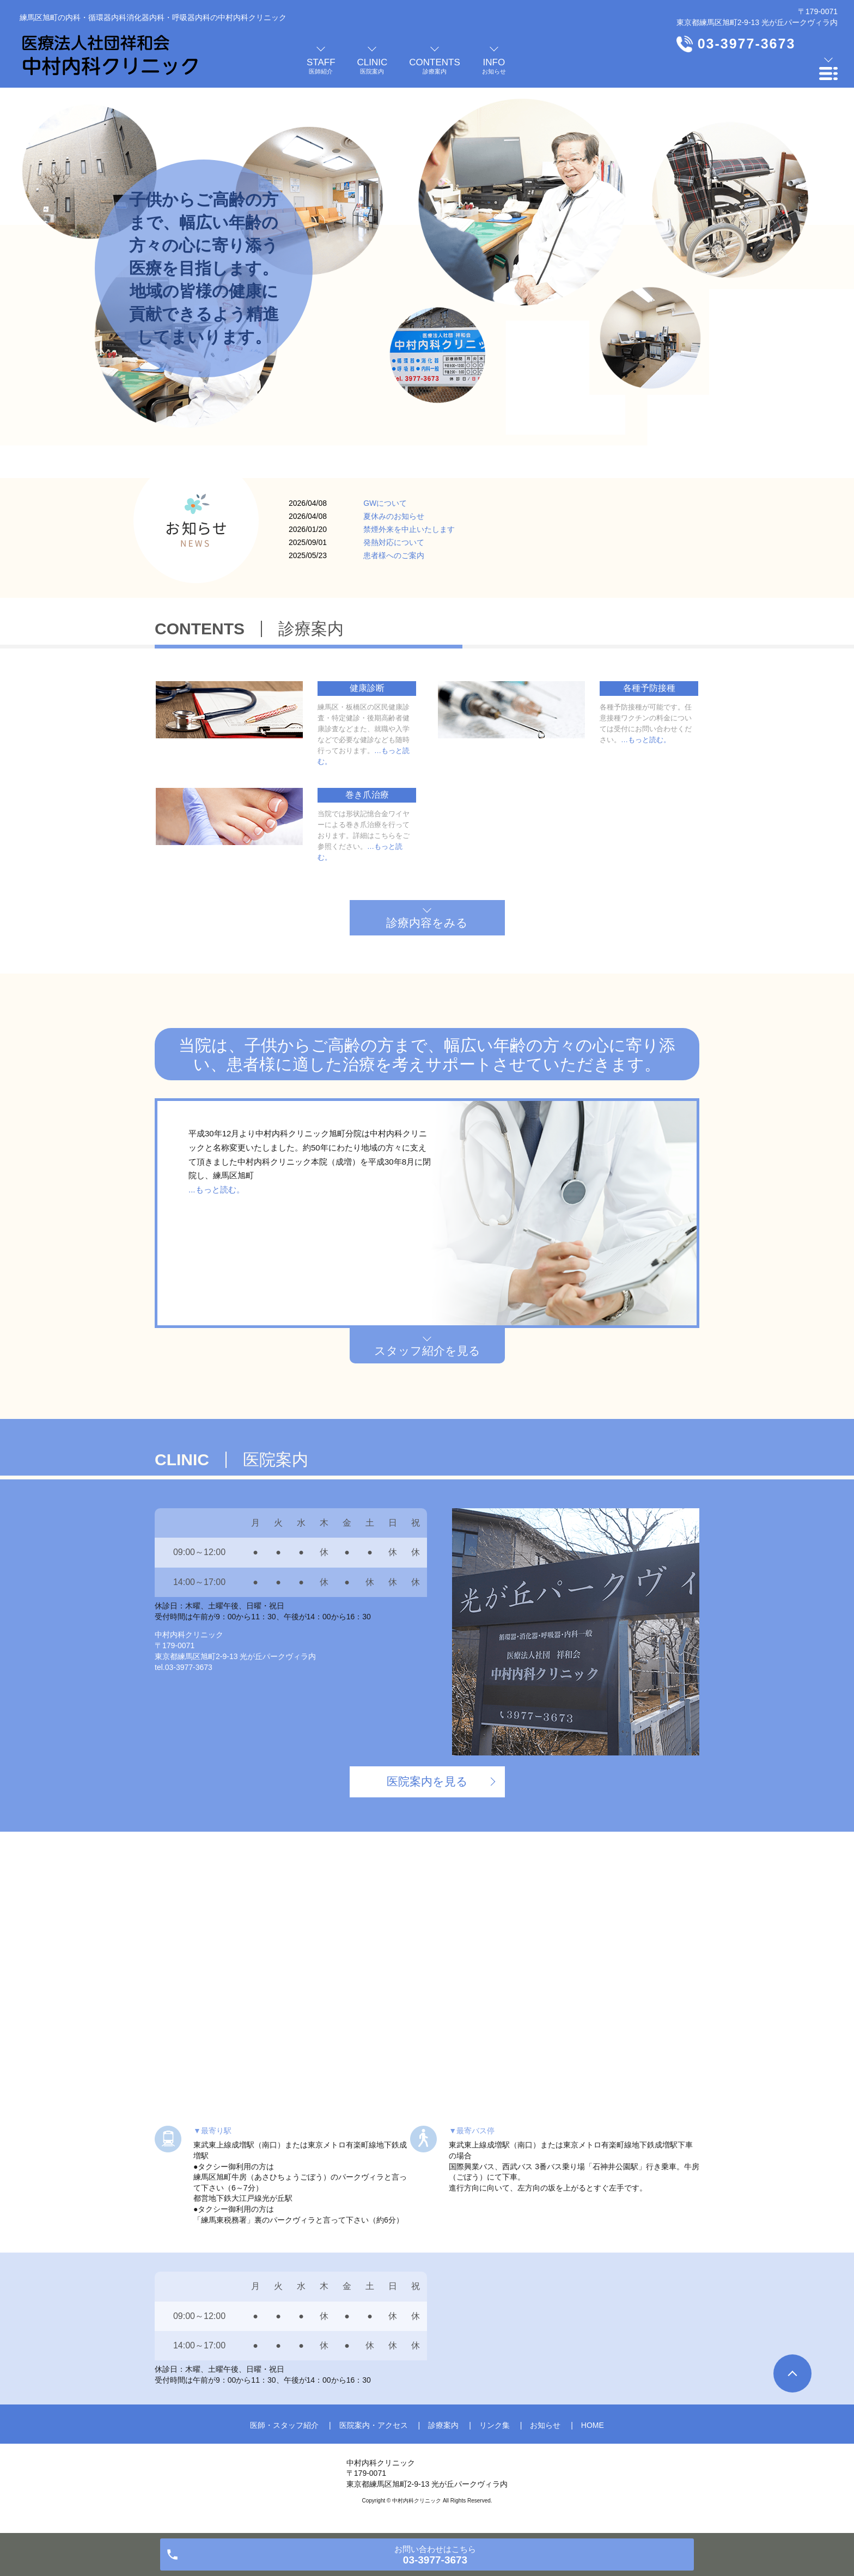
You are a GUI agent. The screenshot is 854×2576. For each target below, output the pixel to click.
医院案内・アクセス (373, 2425)
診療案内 (443, 2425)
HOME (592, 2425)
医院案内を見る (427, 1781)
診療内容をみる (427, 922)
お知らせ (545, 2425)
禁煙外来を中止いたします (409, 529)
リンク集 (494, 2425)
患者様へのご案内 (393, 555)
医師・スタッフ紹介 (284, 2425)
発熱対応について (393, 542)
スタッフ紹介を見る (427, 1350)
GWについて (385, 503)
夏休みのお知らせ (393, 516)
